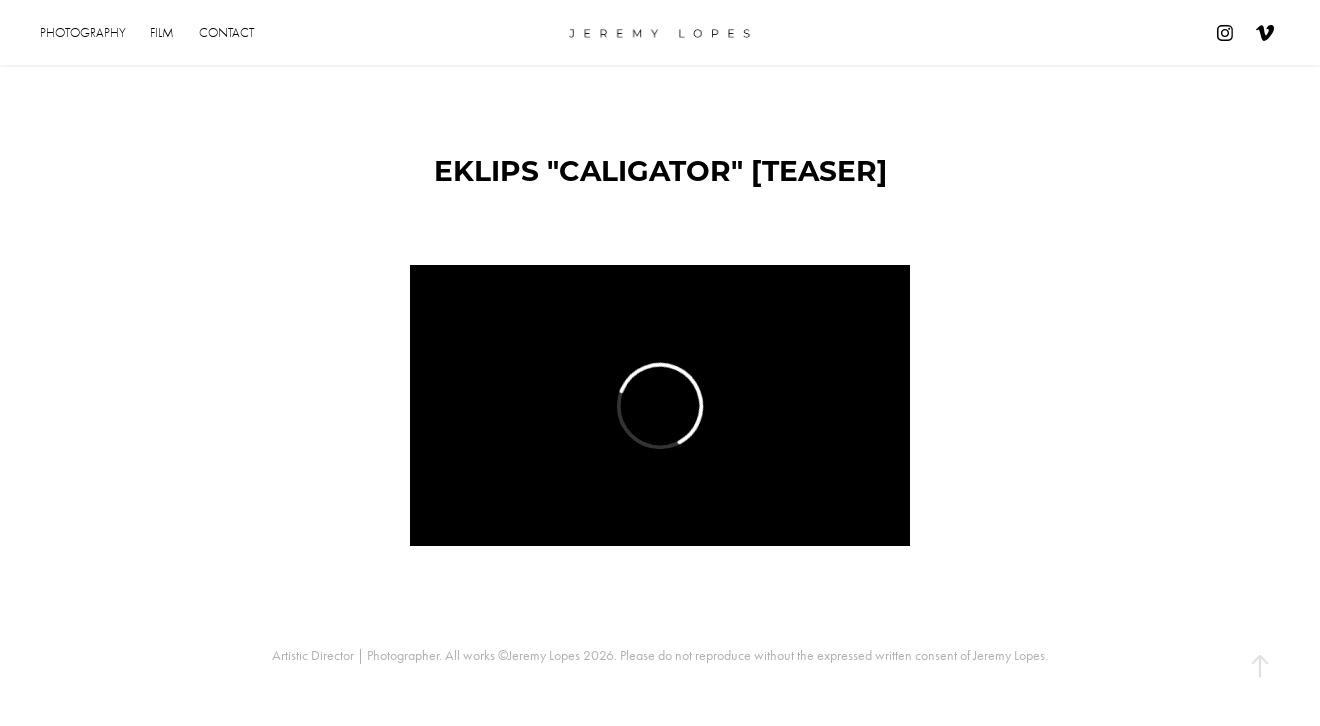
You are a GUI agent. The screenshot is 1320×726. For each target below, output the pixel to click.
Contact (226, 32)
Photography (83, 32)
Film (162, 32)
